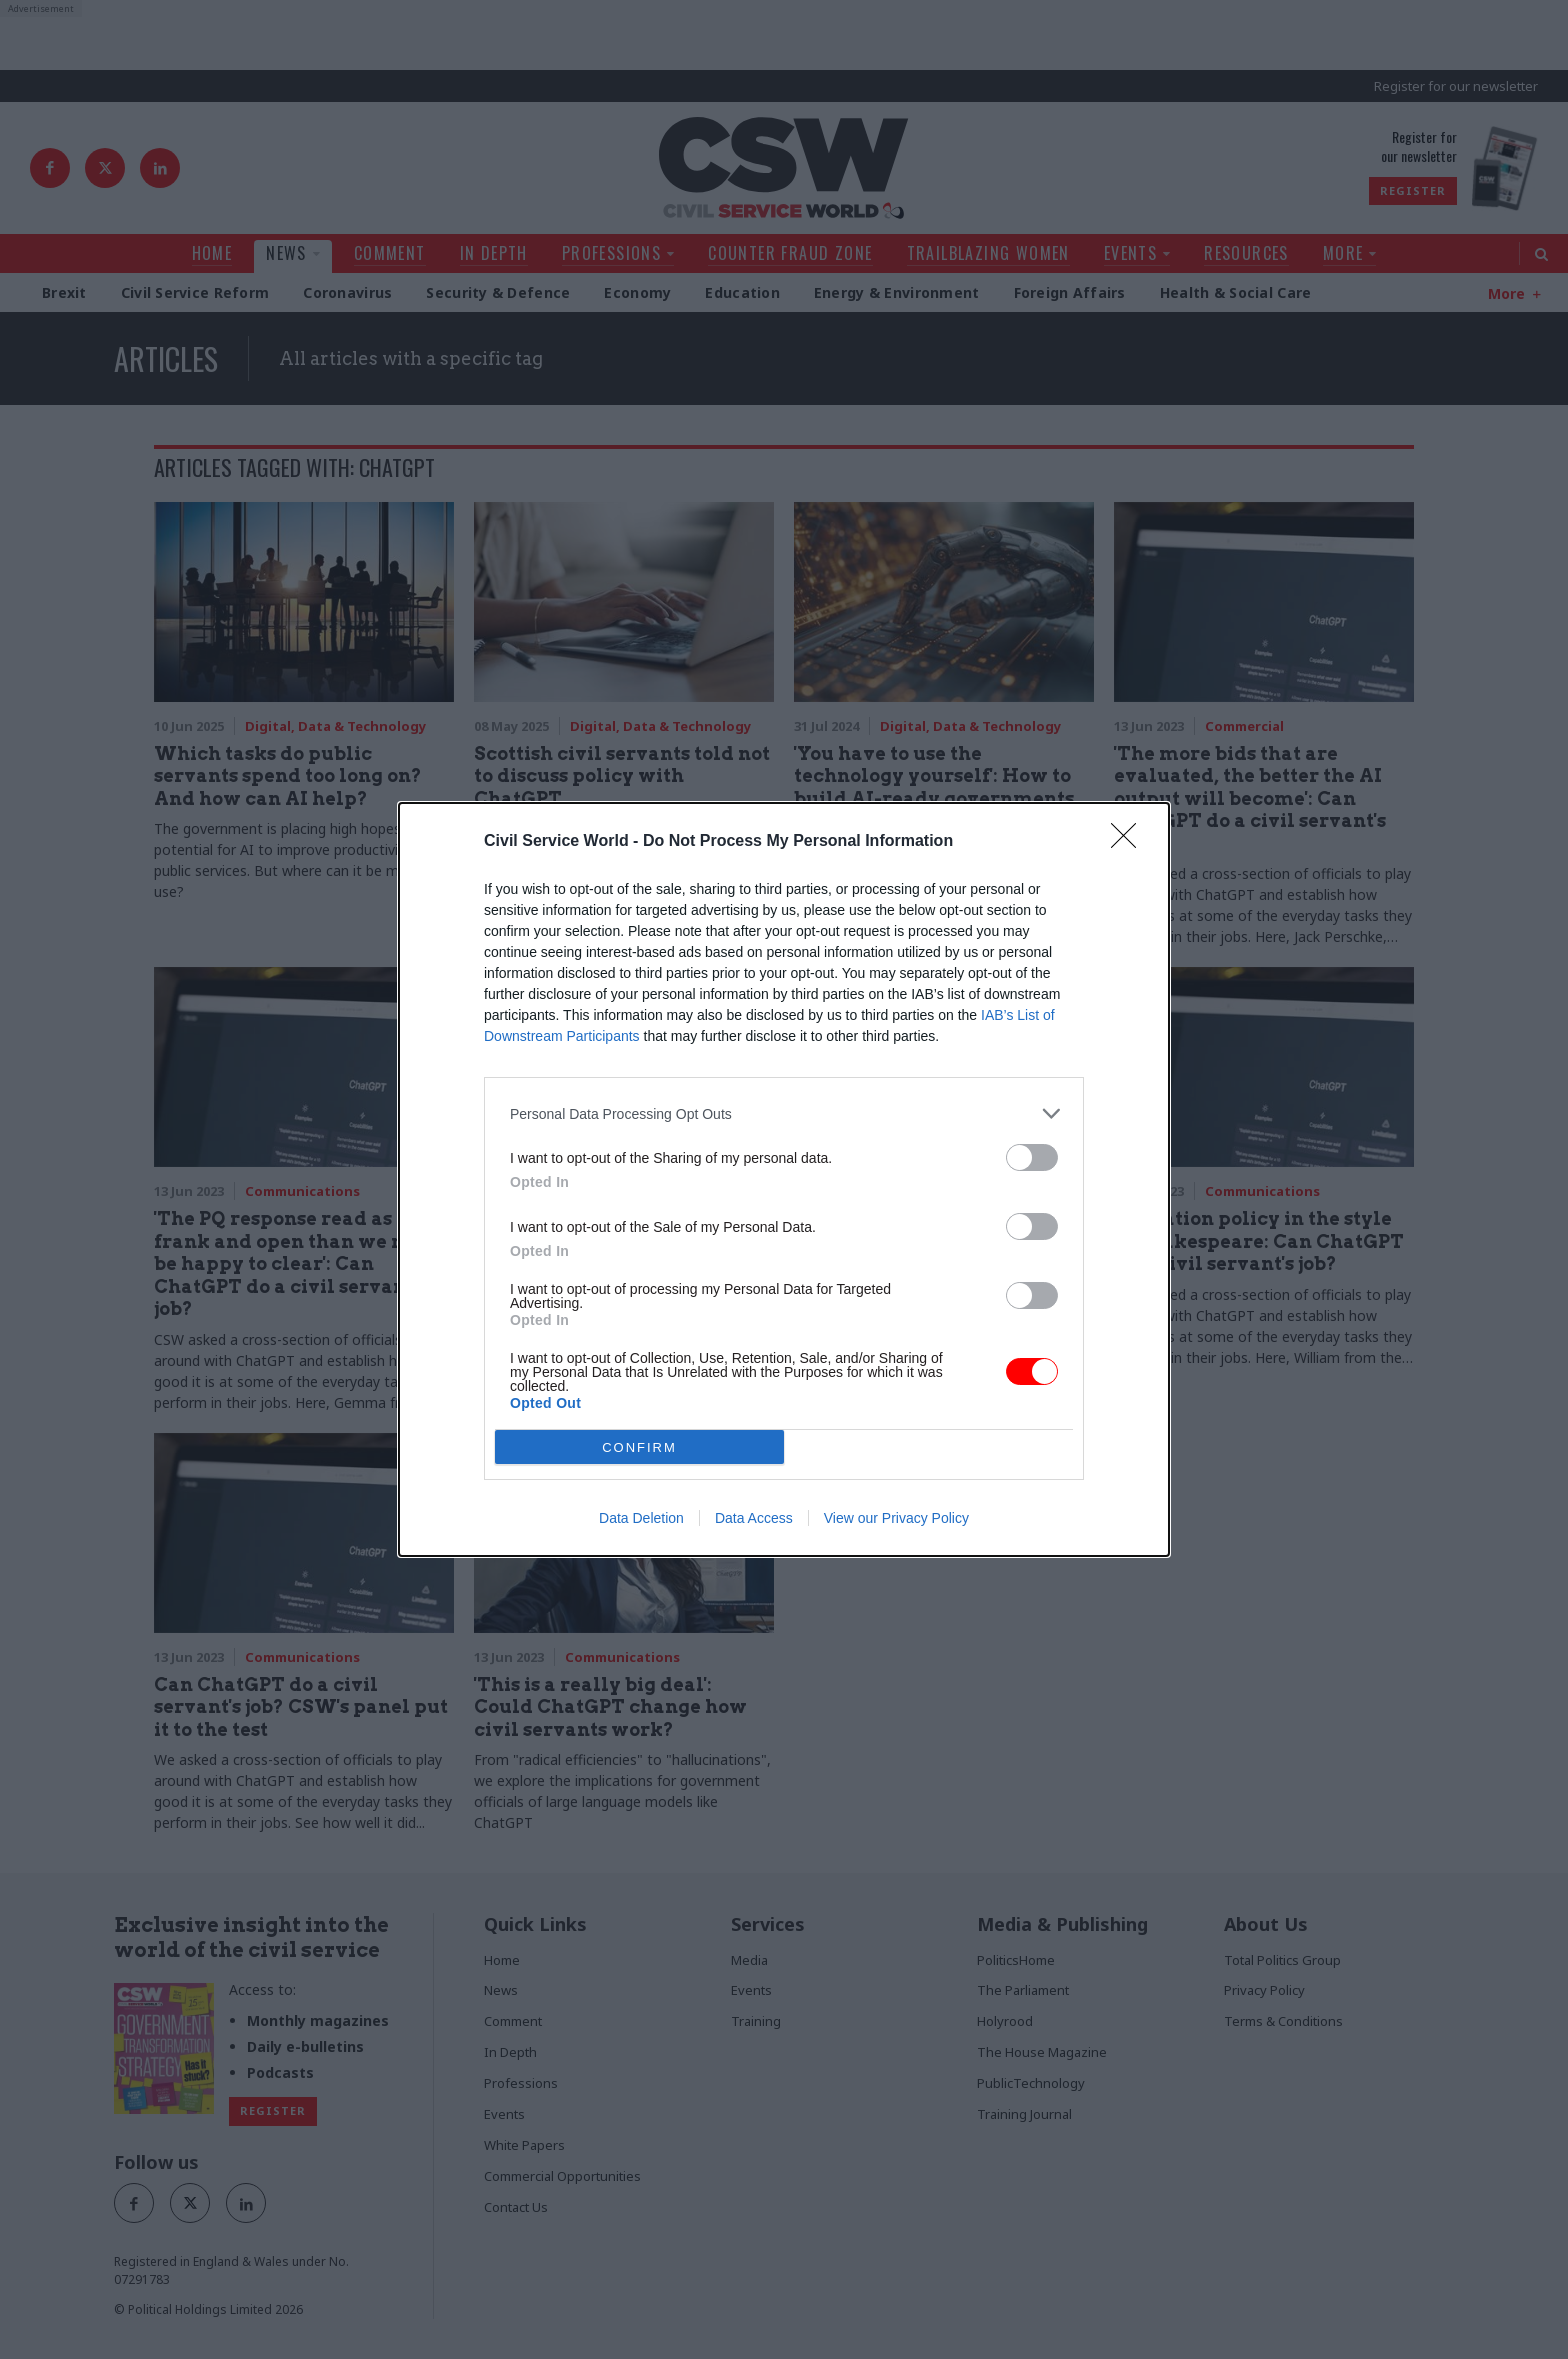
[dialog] (784, 1179)
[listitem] (784, 1113)
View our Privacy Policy (896, 1518)
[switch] (1032, 1157)
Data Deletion (641, 1518)
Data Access (754, 1518)
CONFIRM (639, 1447)
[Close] (1130, 842)
